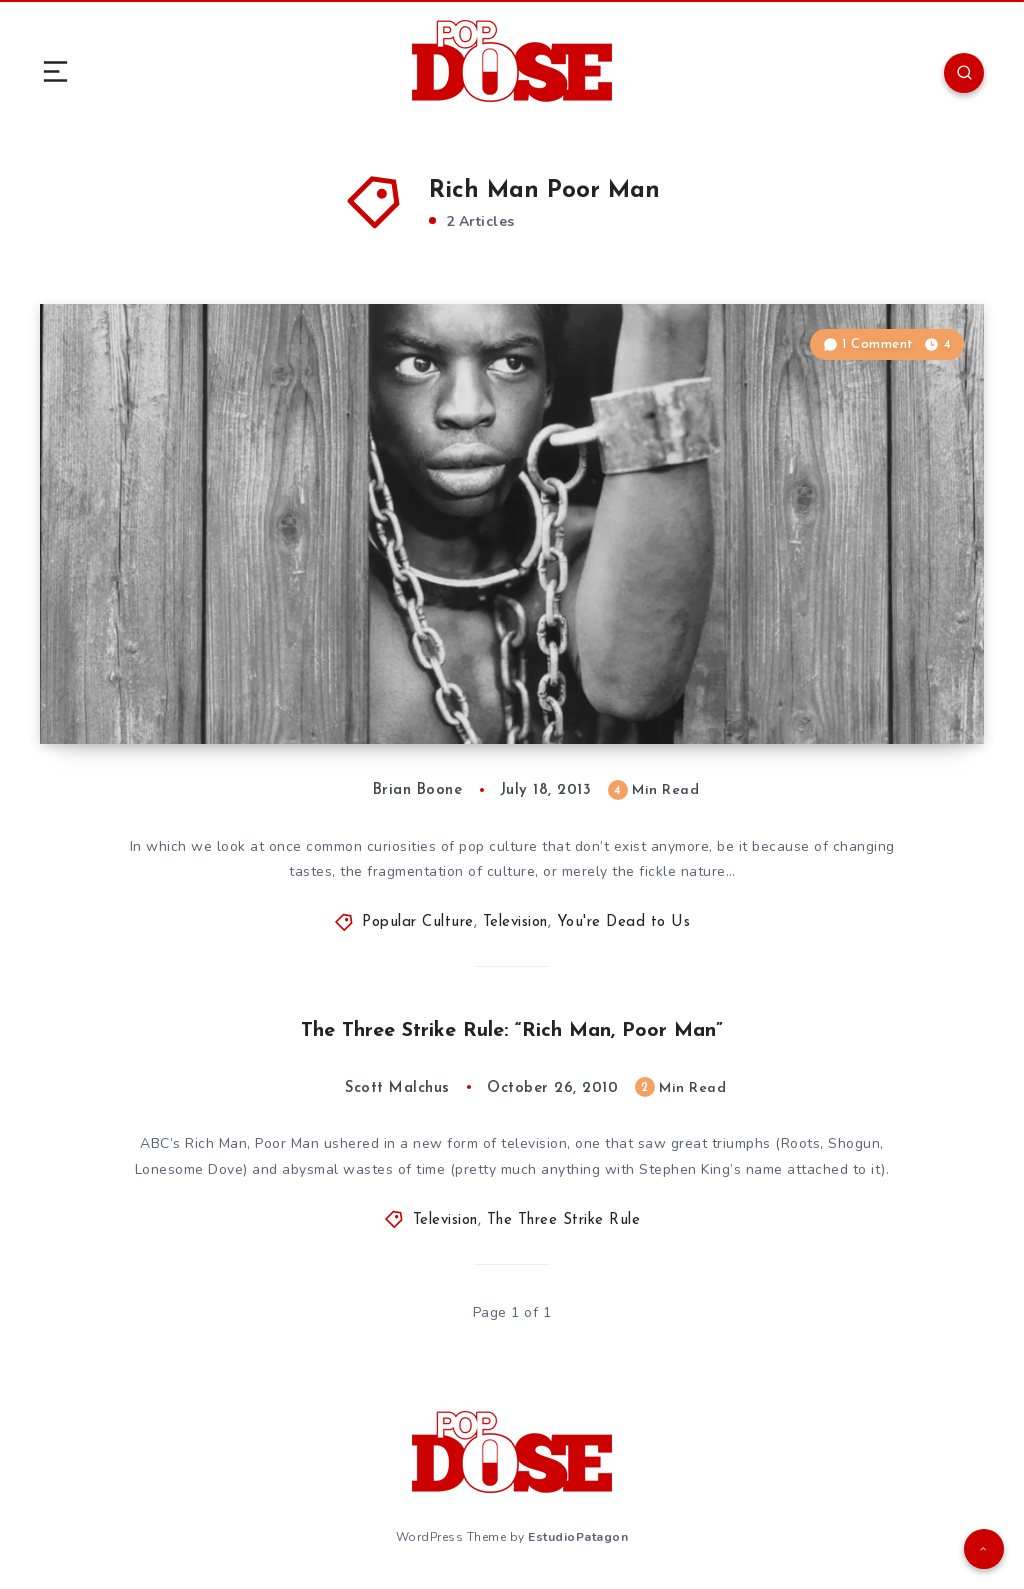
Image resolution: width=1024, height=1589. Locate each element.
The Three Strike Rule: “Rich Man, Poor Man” (512, 1031)
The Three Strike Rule (564, 1220)
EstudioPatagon (578, 1537)
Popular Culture (418, 922)
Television (515, 922)
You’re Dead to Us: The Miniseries (254, 684)
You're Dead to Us (624, 922)
